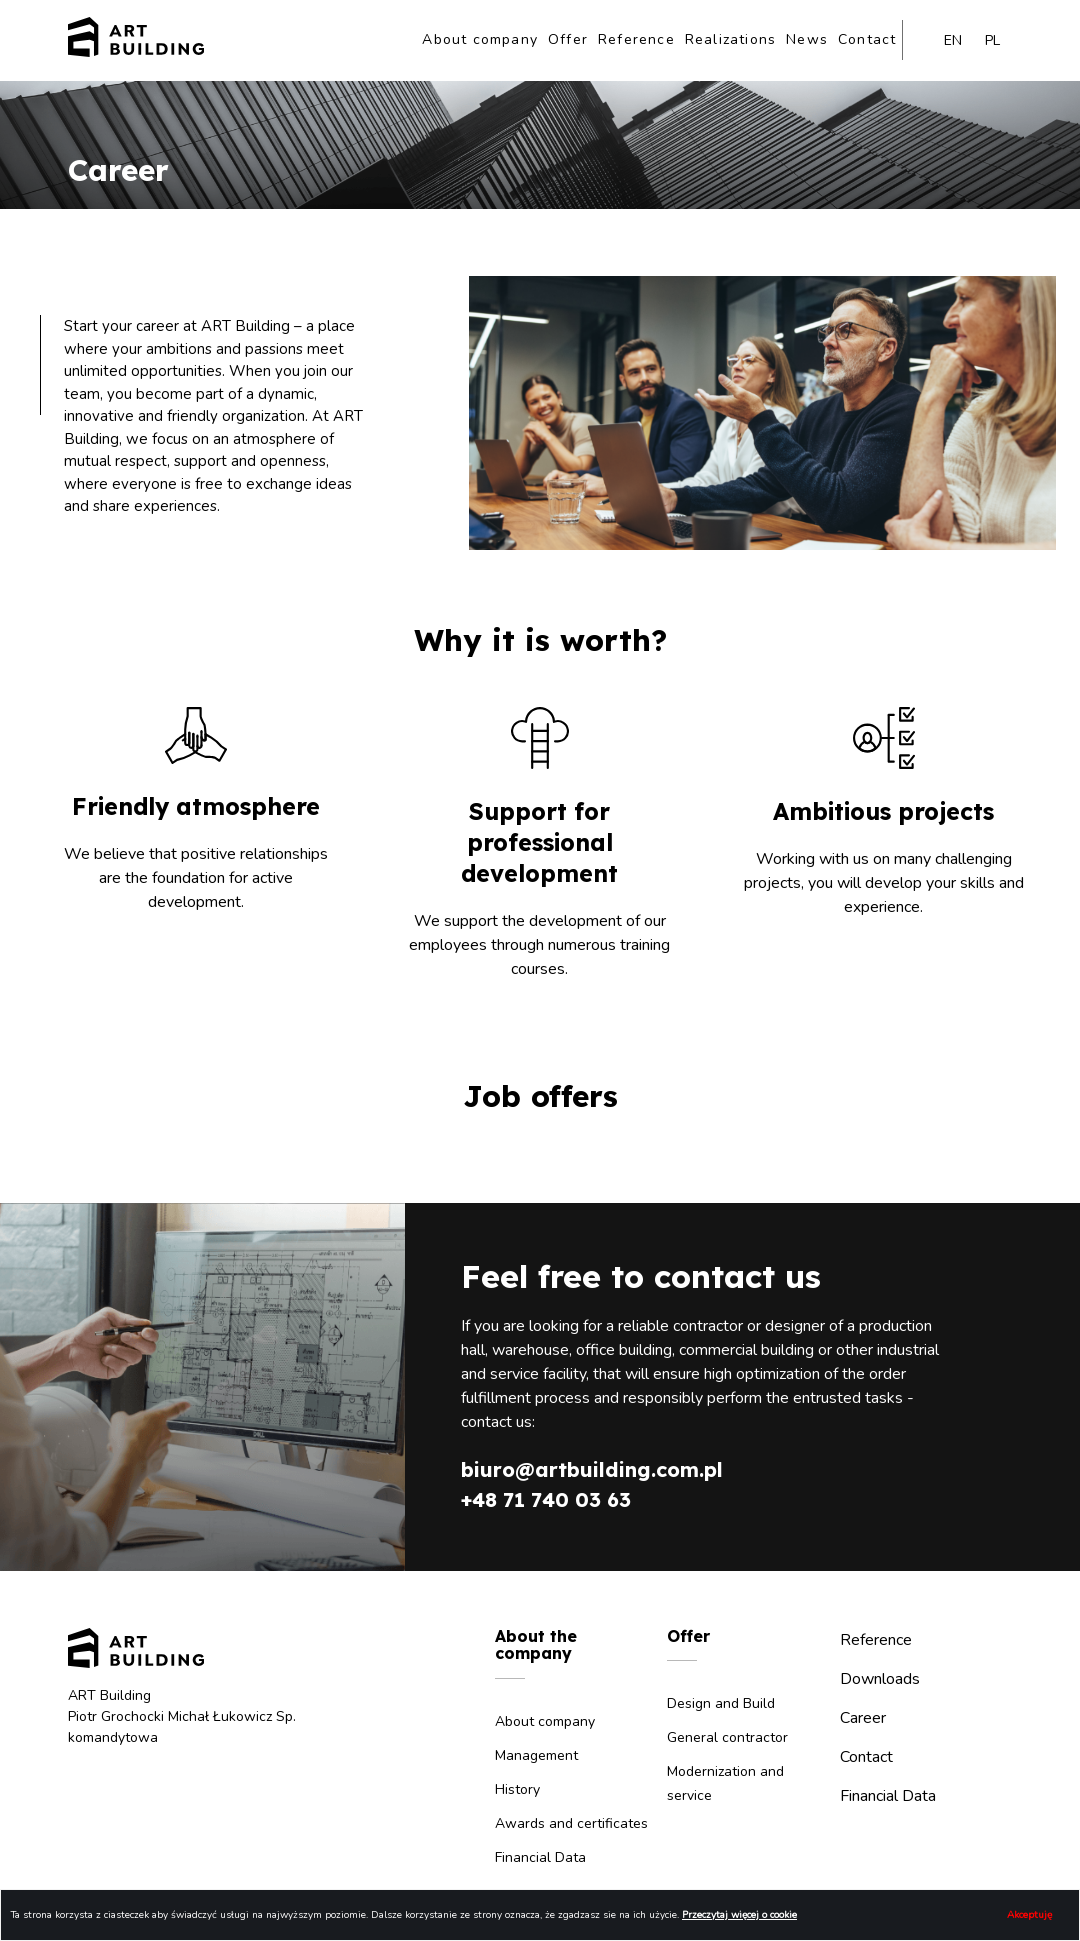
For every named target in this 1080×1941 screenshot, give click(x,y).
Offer (568, 39)
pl (992, 40)
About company (480, 39)
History (517, 1789)
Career (863, 1718)
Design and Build (721, 1703)
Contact (867, 39)
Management (536, 1755)
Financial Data (540, 1857)
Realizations (730, 39)
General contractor (727, 1737)
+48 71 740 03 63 (546, 1499)
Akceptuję (1029, 1915)
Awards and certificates (571, 1823)
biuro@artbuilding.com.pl (592, 1469)
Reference (636, 39)
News (807, 39)
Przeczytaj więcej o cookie (739, 1915)
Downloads (880, 1679)
